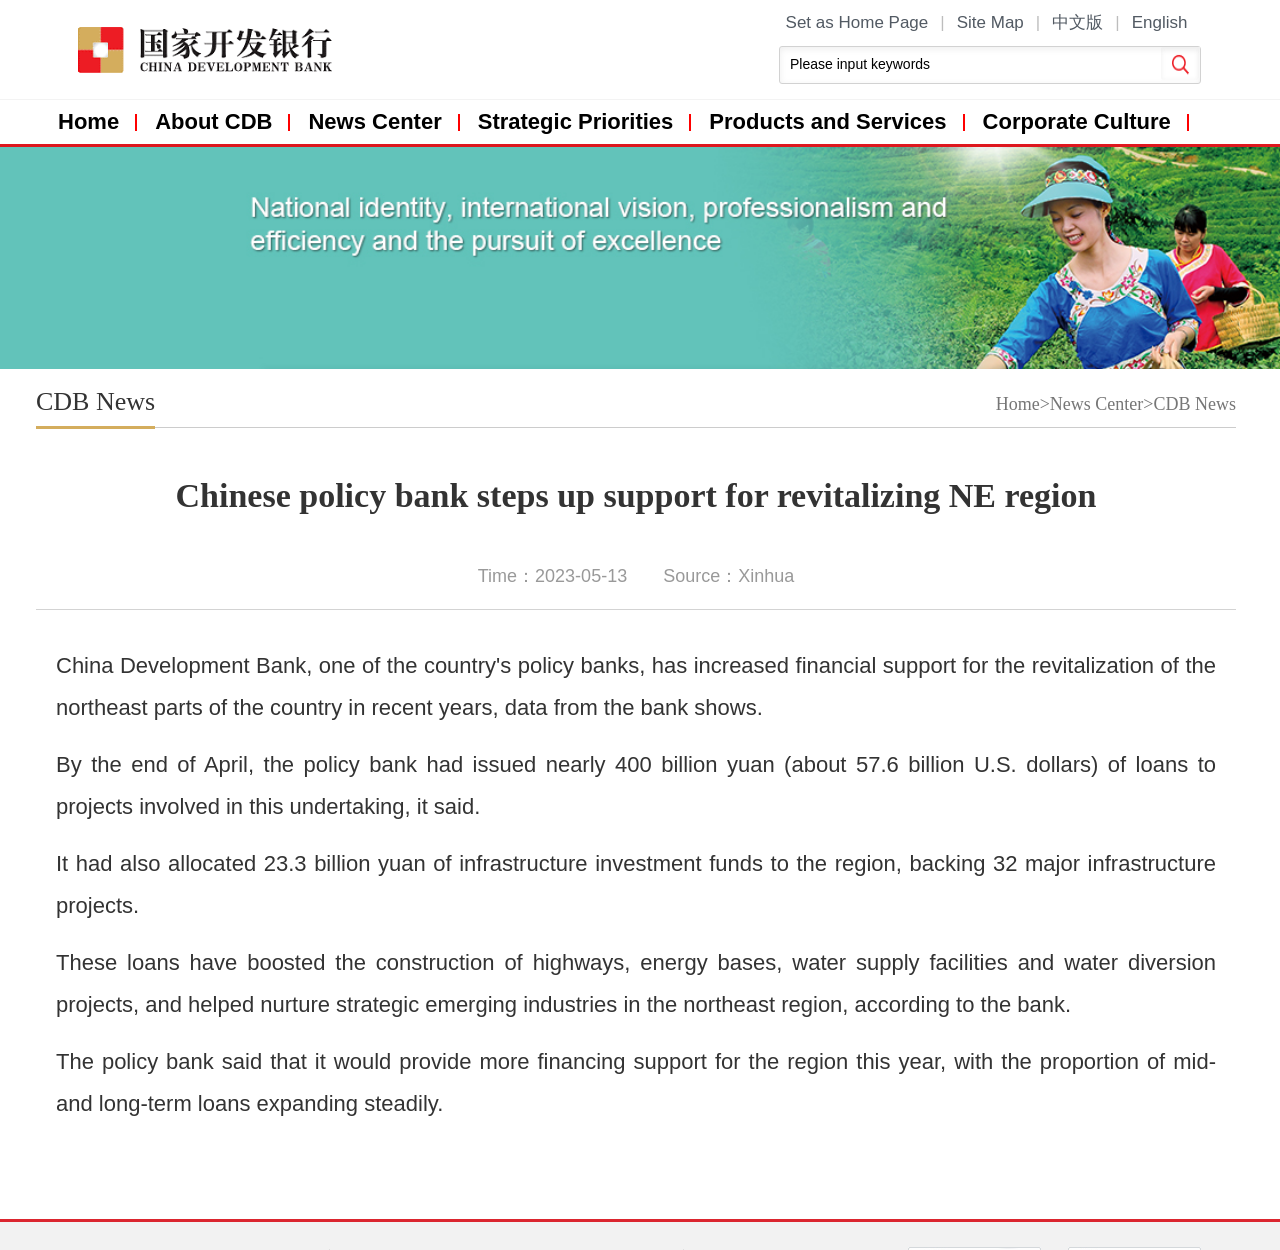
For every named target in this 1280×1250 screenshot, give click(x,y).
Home (88, 121)
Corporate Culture (1077, 121)
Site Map (990, 22)
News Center (374, 121)
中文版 (1077, 22)
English (1160, 22)
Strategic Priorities (576, 121)
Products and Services (827, 121)
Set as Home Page (857, 22)
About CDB (213, 121)
